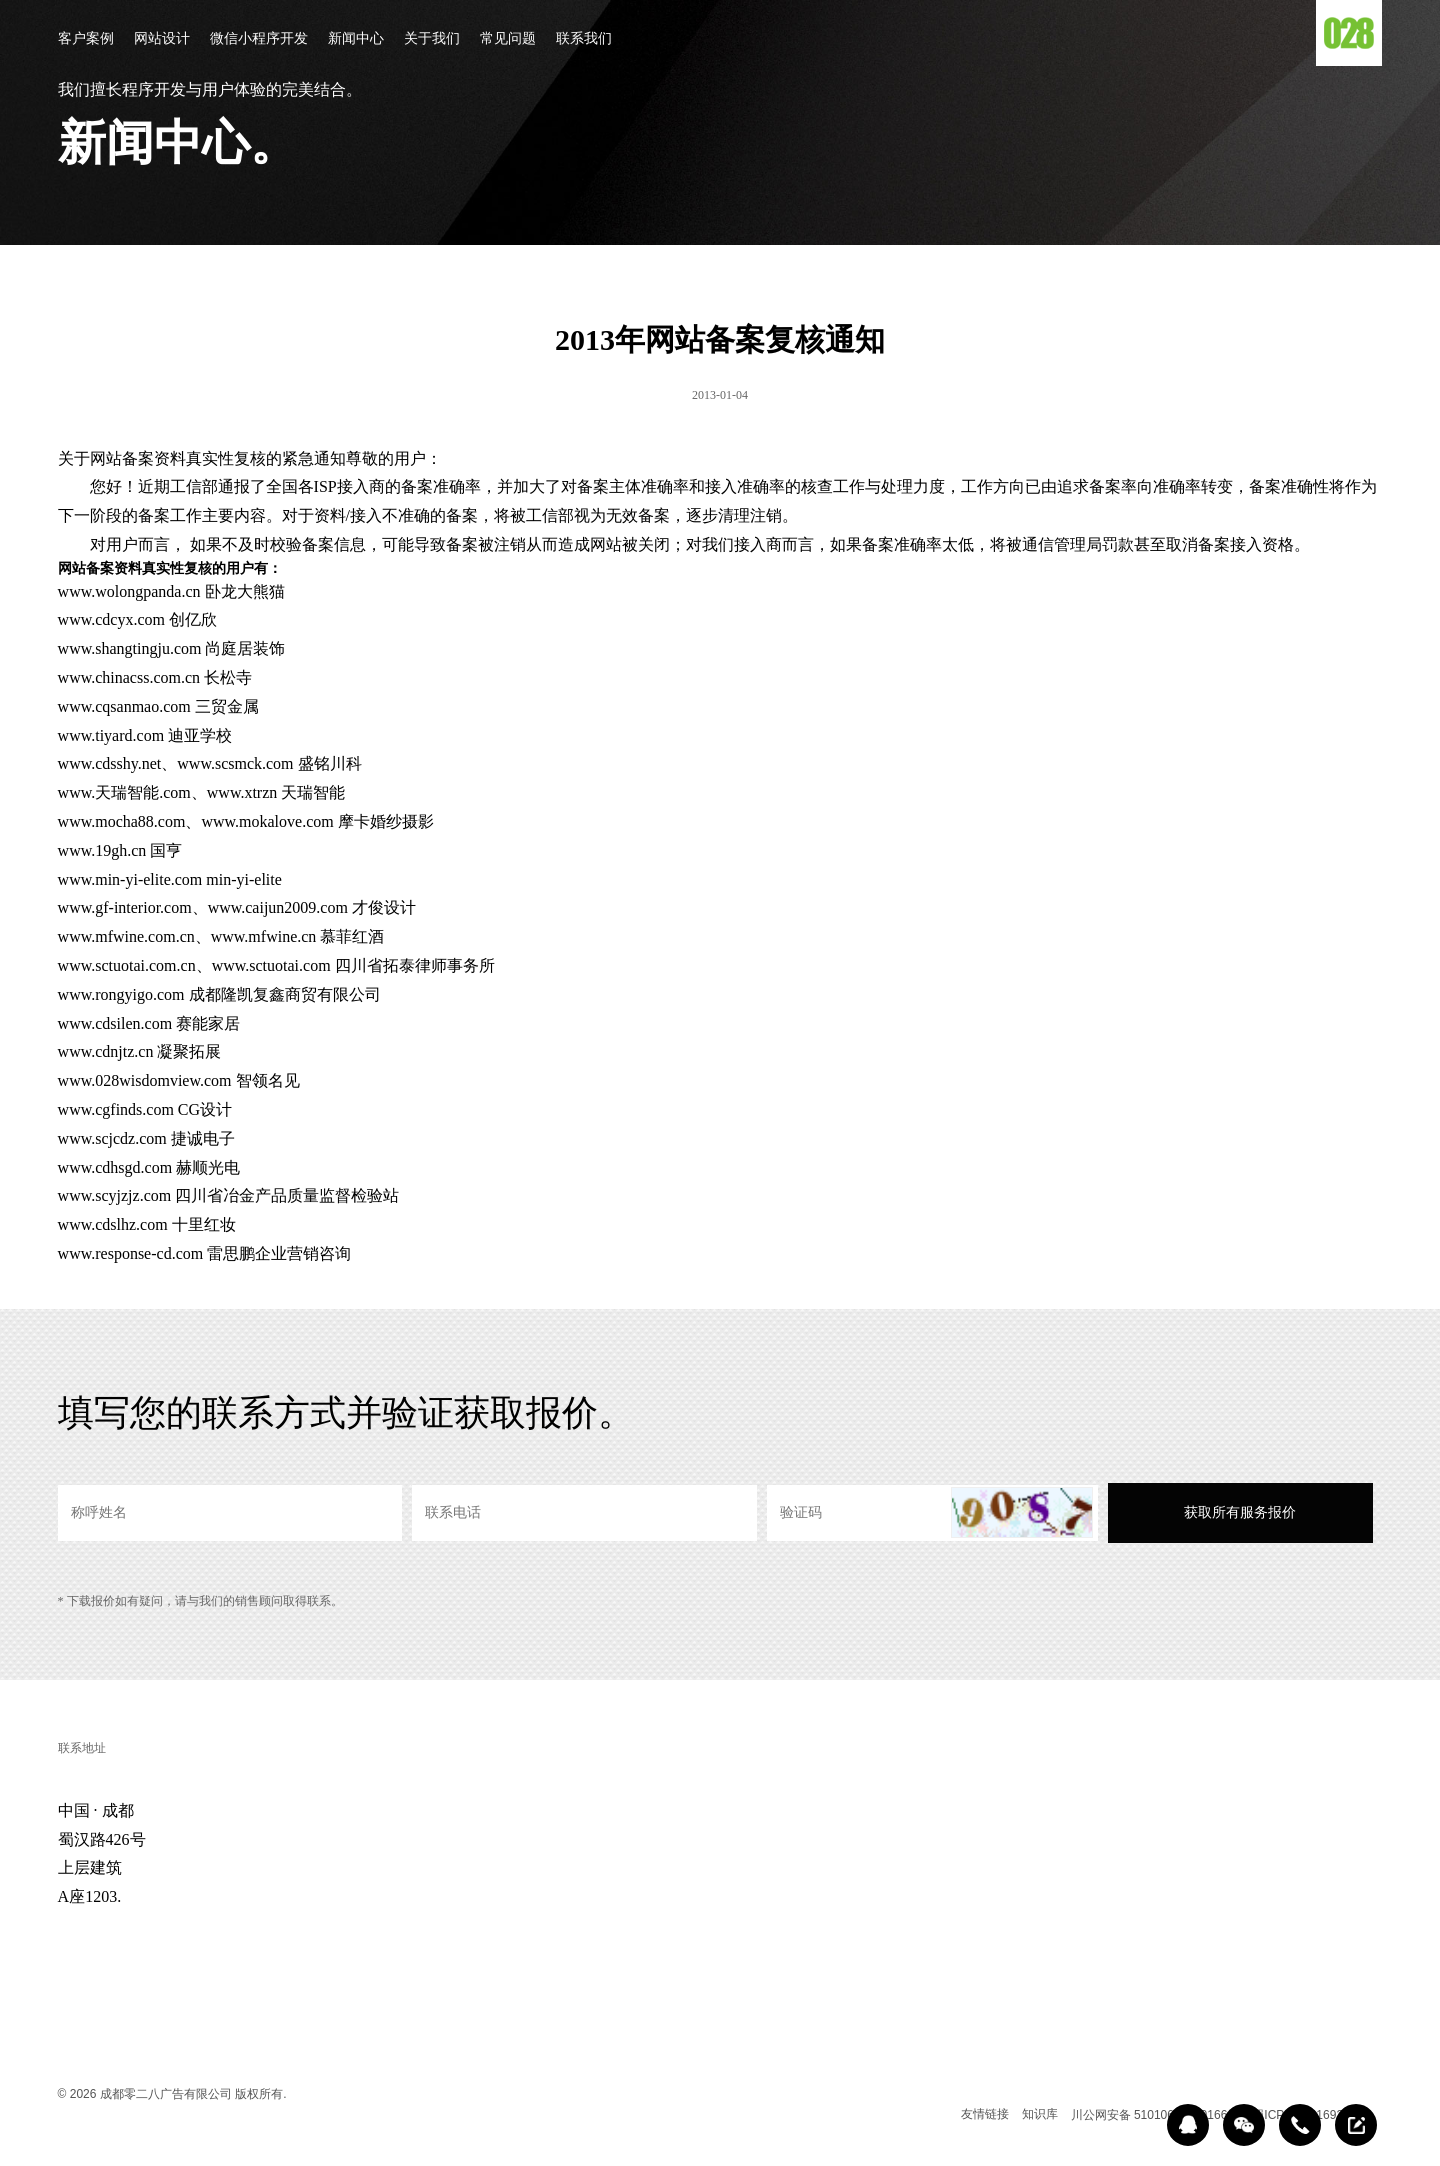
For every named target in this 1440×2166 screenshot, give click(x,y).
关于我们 (432, 39)
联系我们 (584, 39)
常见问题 (508, 39)
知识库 (1040, 2114)
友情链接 (985, 2114)
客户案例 (86, 39)
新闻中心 (356, 39)
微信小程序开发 (259, 39)
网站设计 (162, 39)
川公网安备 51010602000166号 (1155, 2115)
